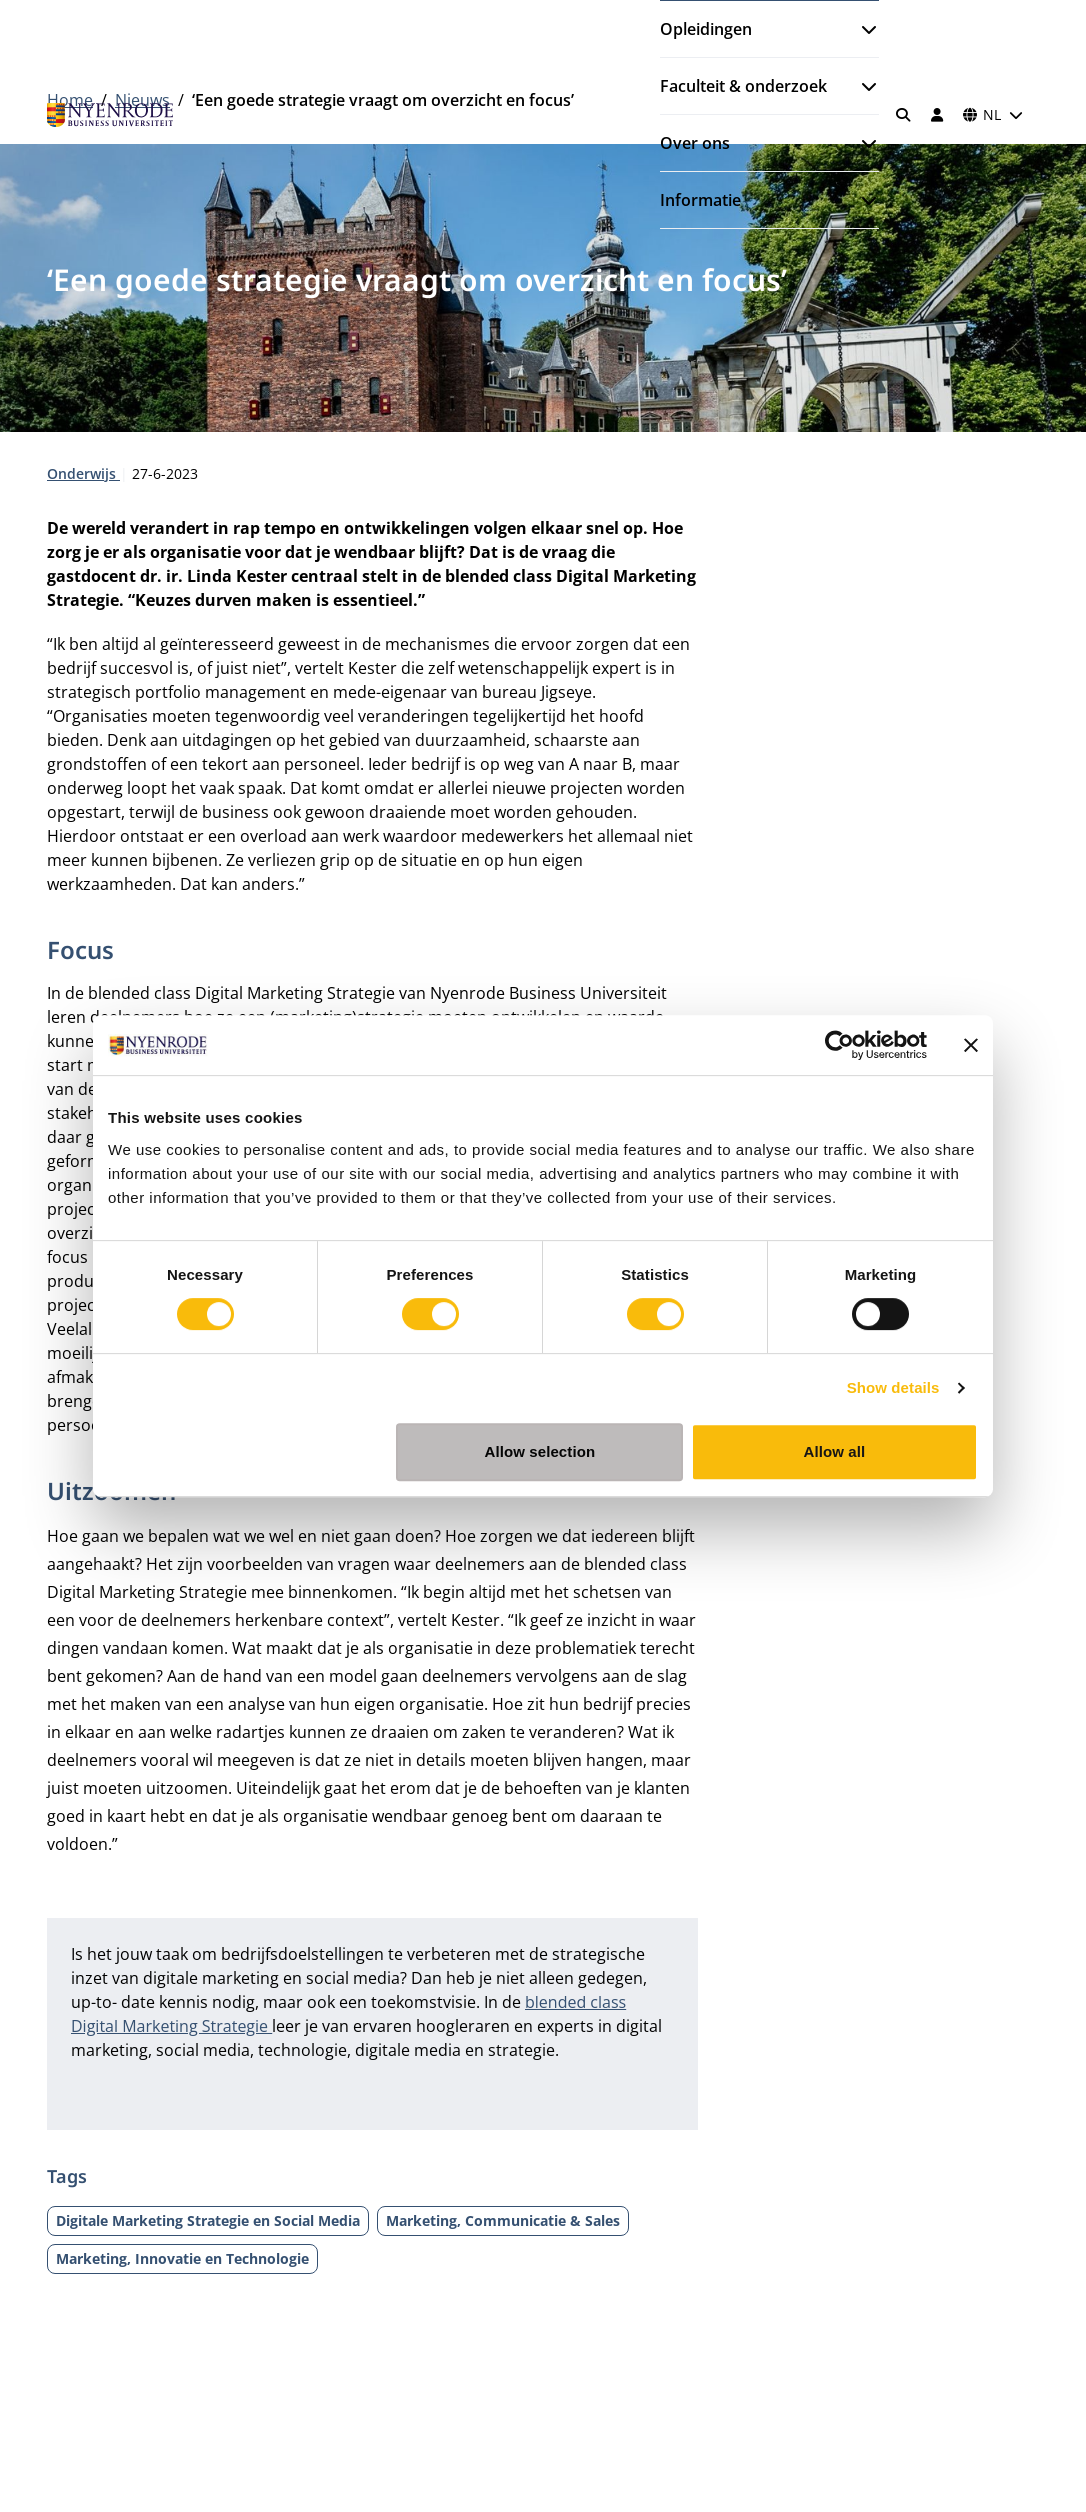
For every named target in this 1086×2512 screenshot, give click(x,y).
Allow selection (540, 1451)
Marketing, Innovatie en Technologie (182, 2258)
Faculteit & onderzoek (743, 86)
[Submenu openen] (861, 29)
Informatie (700, 200)
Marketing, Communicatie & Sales (503, 2220)
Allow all (835, 1451)
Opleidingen (706, 29)
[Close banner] (971, 1045)
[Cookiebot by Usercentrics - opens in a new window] (839, 1045)
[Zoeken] (904, 115)
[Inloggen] (937, 115)
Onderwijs (83, 473)
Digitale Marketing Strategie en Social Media (208, 2220)
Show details (893, 1387)
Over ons (695, 143)
